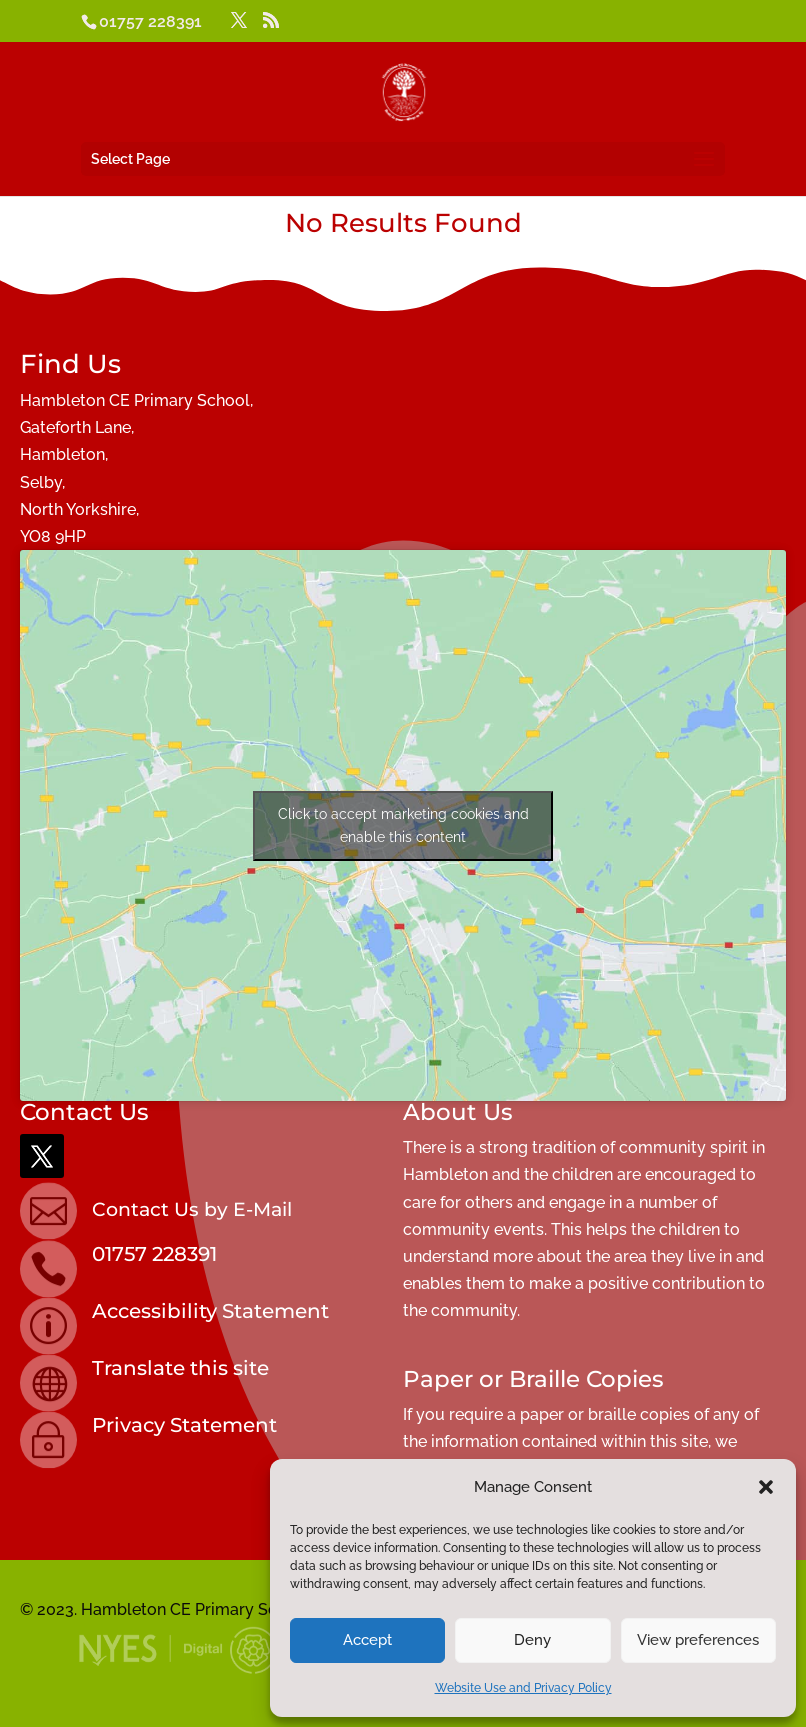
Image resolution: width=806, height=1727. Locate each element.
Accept (367, 1640)
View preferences (698, 1640)
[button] (766, 1487)
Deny (532, 1640)
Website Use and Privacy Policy (523, 1688)
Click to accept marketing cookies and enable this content (403, 825)
